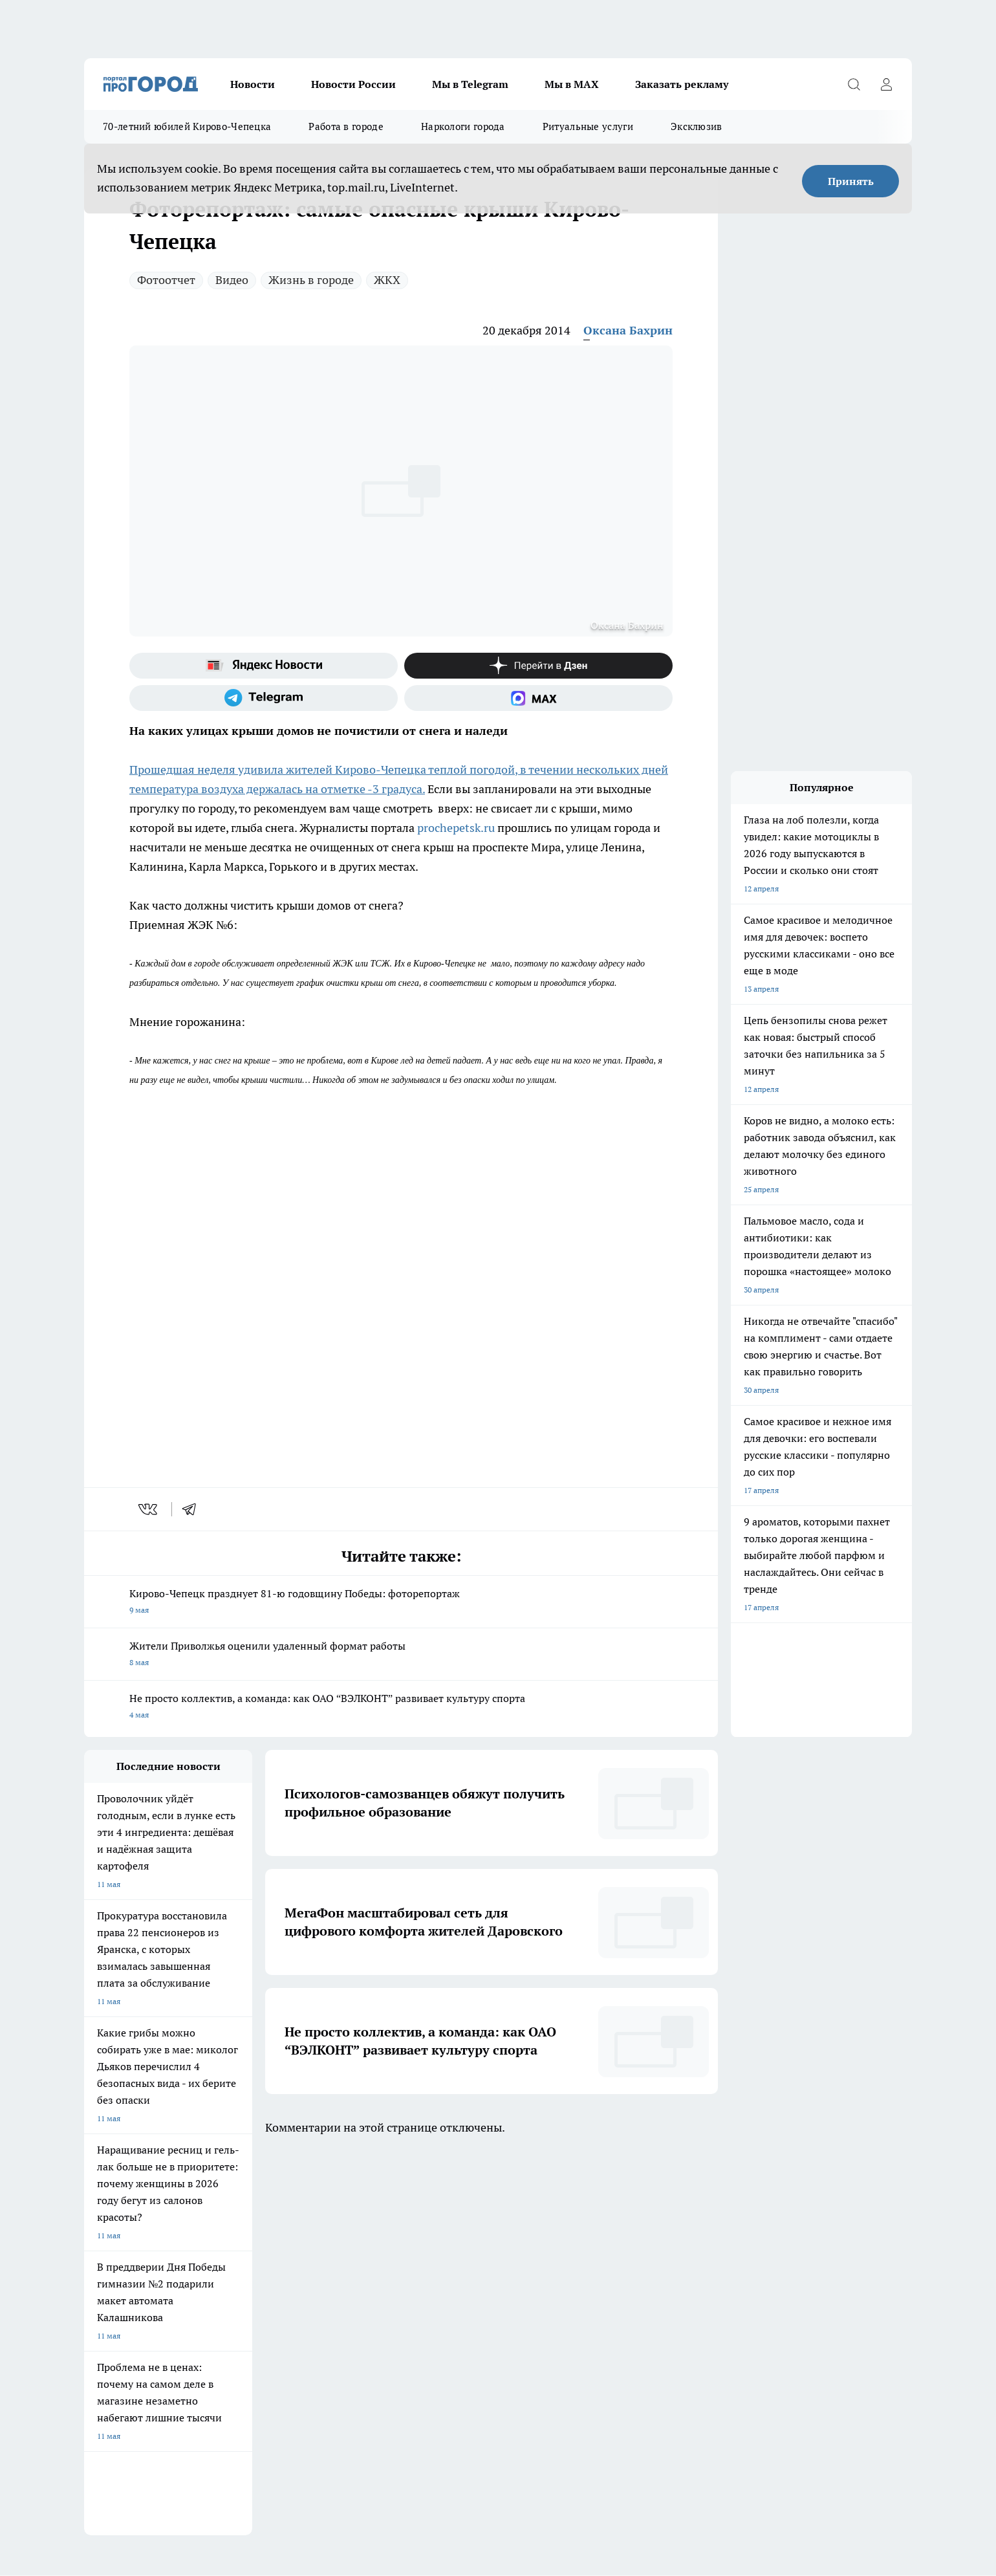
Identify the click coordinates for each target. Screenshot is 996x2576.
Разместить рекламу (448, 2319)
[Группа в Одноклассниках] (682, 2234)
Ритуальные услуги (588, 126)
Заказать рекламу (681, 84)
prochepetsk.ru (456, 827)
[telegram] (193, 1509)
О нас (94, 2287)
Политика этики (277, 2287)
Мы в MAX (572, 84)
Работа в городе (346, 126)
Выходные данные (117, 2348)
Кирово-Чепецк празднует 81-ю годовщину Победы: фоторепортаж (401, 1603)
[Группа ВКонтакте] (650, 2234)
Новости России (353, 84)
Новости (252, 84)
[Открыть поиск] (854, 84)
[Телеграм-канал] (263, 698)
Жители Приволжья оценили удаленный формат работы (401, 1655)
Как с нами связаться (449, 2303)
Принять (851, 181)
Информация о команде (127, 2303)
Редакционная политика (291, 2303)
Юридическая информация (460, 2287)
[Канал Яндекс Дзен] (538, 666)
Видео (231, 279)
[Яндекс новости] (263, 666)
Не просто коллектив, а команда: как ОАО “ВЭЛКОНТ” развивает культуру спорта (401, 1707)
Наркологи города (463, 126)
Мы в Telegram (470, 84)
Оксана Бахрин (628, 330)
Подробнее (422, 2444)
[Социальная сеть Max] (538, 698)
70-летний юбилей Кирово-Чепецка (187, 126)
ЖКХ (387, 279)
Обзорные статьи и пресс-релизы (145, 2319)
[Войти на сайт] (886, 84)
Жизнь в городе (311, 279)
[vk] (149, 1509)
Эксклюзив (696, 126)
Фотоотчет (166, 279)
